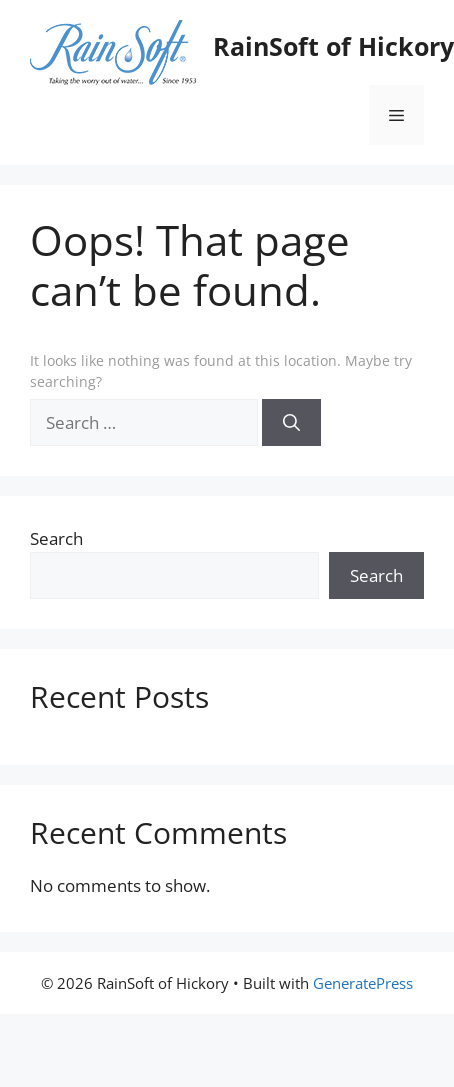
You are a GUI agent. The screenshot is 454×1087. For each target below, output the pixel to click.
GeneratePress (363, 983)
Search (56, 538)
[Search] (291, 423)
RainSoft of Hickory (333, 46)
